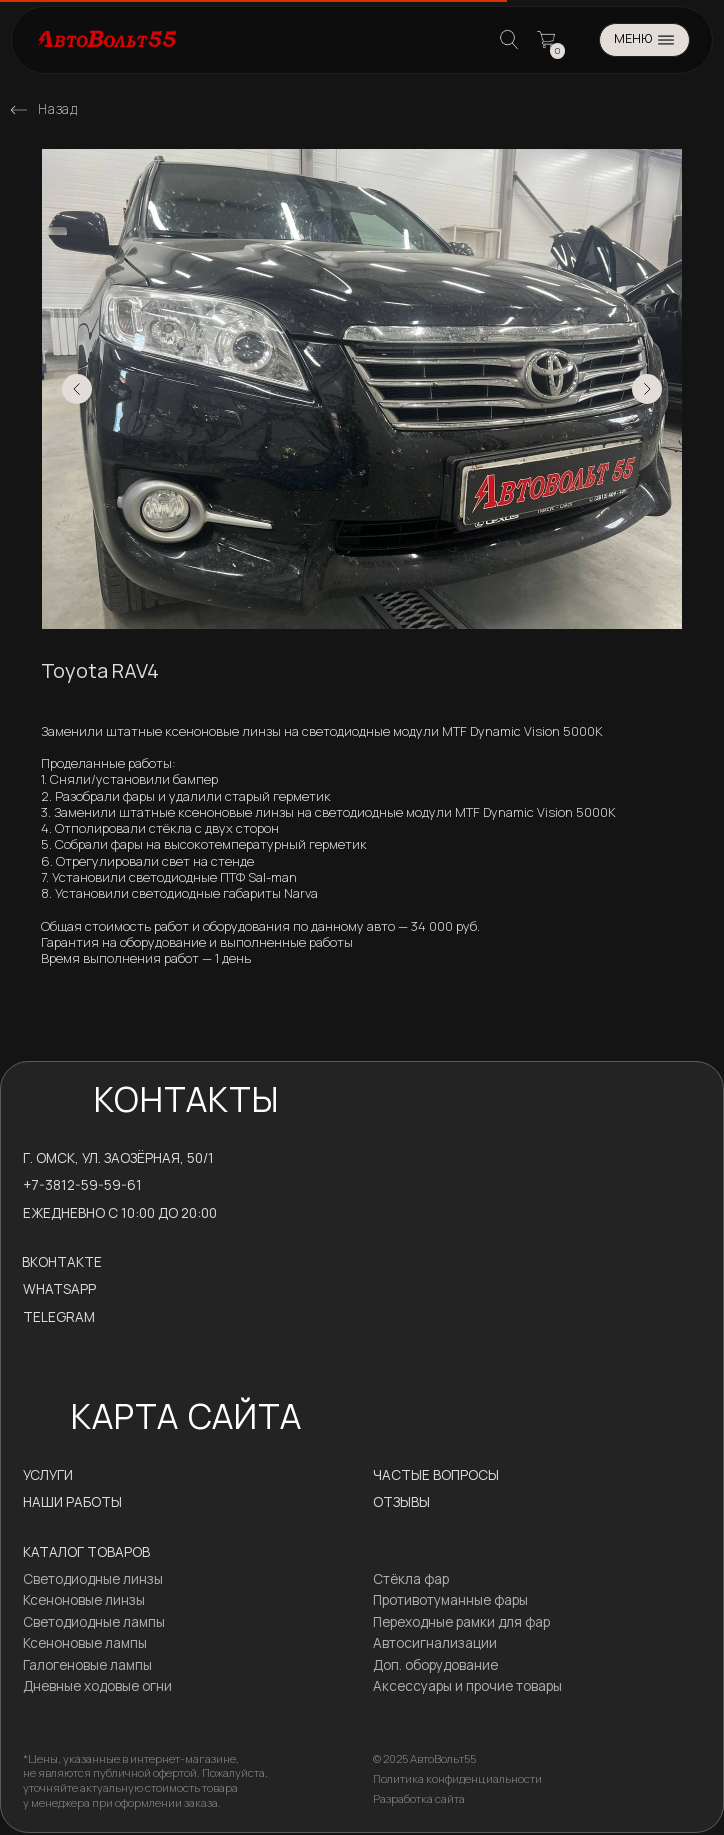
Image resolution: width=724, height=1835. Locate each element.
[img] (19, 110)
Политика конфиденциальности (457, 1778)
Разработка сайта (419, 1798)
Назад (57, 109)
